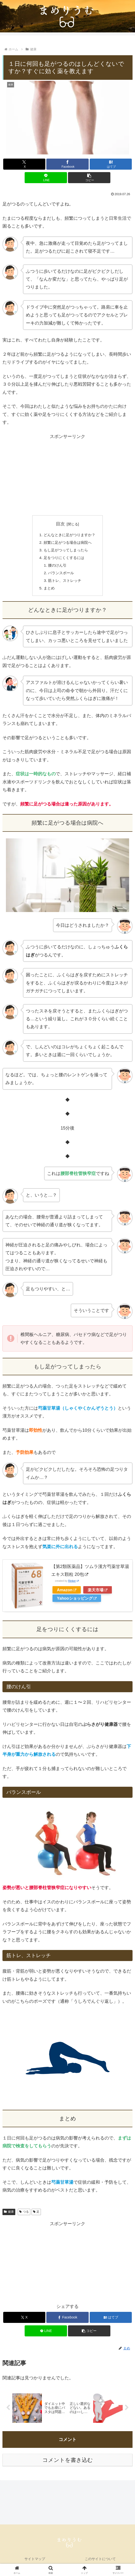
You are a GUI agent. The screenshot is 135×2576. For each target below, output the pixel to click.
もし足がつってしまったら (65, 551)
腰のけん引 (57, 567)
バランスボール (60, 574)
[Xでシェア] (24, 164)
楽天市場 (97, 1593)
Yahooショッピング (77, 1601)
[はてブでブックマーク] (111, 164)
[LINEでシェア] (46, 177)
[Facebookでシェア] (67, 164)
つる (24, 2214)
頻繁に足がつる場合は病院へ (67, 543)
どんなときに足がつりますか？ (69, 535)
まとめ (48, 590)
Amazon (66, 1593)
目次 (60, 523)
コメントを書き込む (67, 2463)
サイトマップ (34, 2562)
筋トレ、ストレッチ (64, 583)
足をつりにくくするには (63, 559)
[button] (89, 177)
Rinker (73, 1583)
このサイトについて (100, 2562)
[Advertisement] (67, 474)
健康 (9, 2214)
